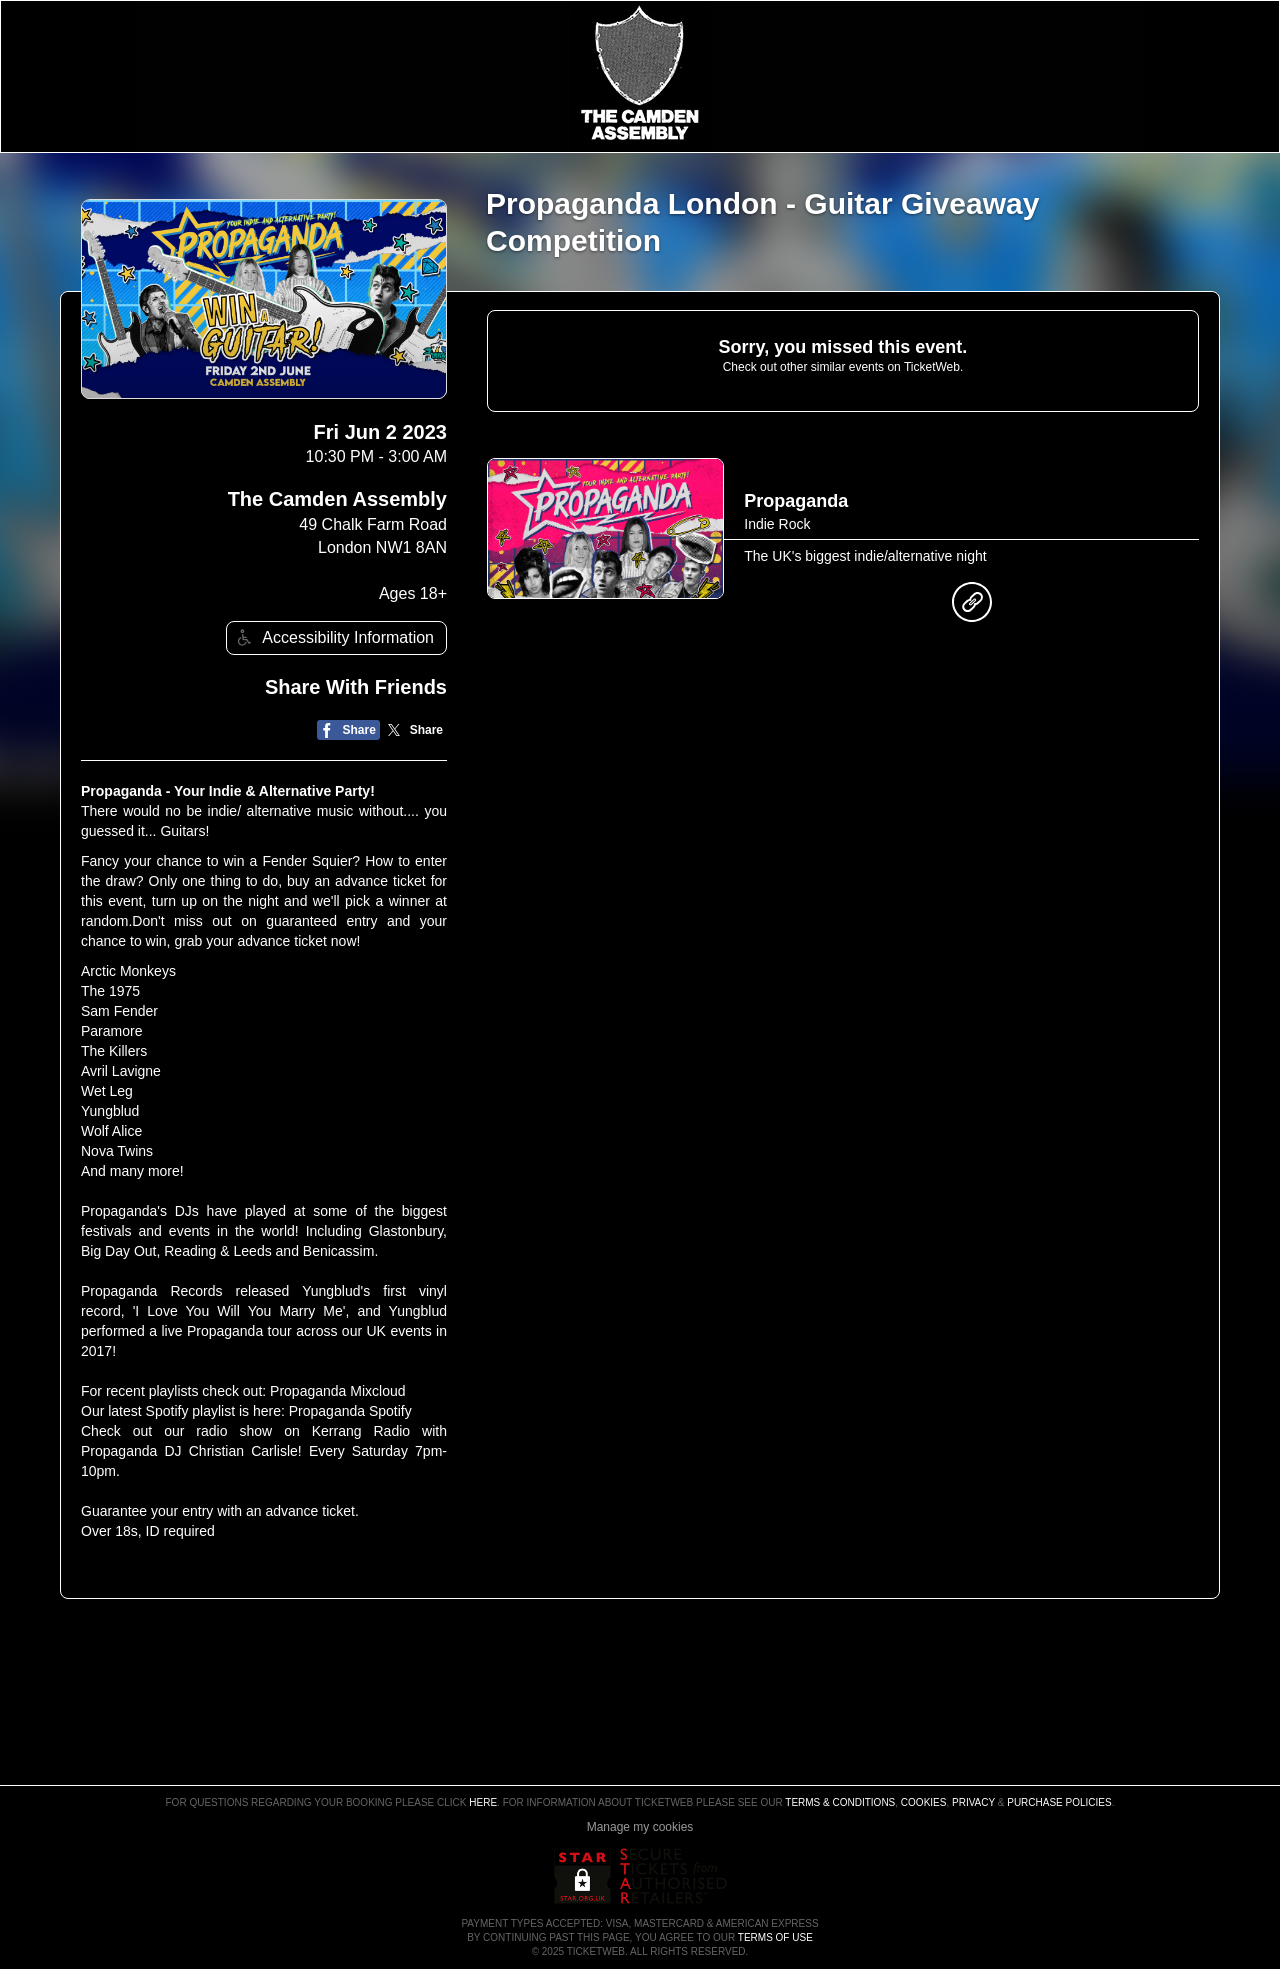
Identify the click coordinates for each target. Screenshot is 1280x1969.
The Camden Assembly (337, 499)
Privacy (973, 1802)
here (483, 1802)
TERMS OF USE (775, 1937)
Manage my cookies (640, 1827)
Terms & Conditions (840, 1802)
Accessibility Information (333, 637)
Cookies (924, 1802)
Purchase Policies (1059, 1802)
